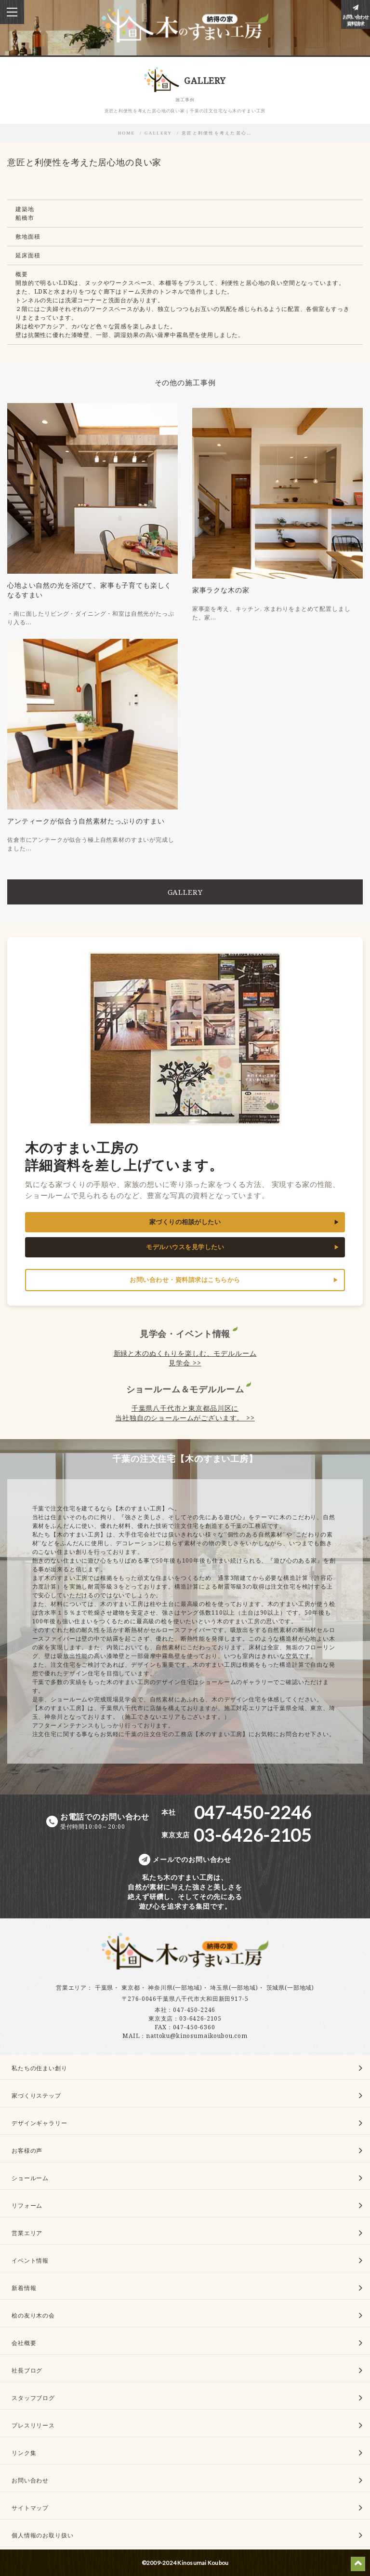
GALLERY (158, 133)
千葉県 (104, 1987)
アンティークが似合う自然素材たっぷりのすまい (85, 820)
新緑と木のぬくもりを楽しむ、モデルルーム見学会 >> (185, 1358)
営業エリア (71, 1987)
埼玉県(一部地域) (234, 1987)
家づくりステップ (36, 2095)
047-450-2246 (194, 2010)
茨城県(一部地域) (290, 1987)
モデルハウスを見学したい (185, 1247)
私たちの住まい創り (39, 2068)
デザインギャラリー (39, 2123)
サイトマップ (30, 2508)
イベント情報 (30, 2260)
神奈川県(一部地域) (175, 1987)
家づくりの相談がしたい (185, 1222)
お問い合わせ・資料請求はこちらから (185, 1280)
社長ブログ (27, 2370)
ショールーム (30, 2178)
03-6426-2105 (200, 2018)
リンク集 (24, 2453)
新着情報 (24, 2288)
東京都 (130, 1987)
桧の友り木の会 (33, 2315)
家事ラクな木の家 (221, 589)
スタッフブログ (33, 2398)
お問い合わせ (30, 2480)
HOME (126, 133)
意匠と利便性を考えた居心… (217, 133)
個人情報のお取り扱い (42, 2535)
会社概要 (24, 2343)
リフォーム (27, 2205)
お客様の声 (27, 2150)
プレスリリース (33, 2425)
